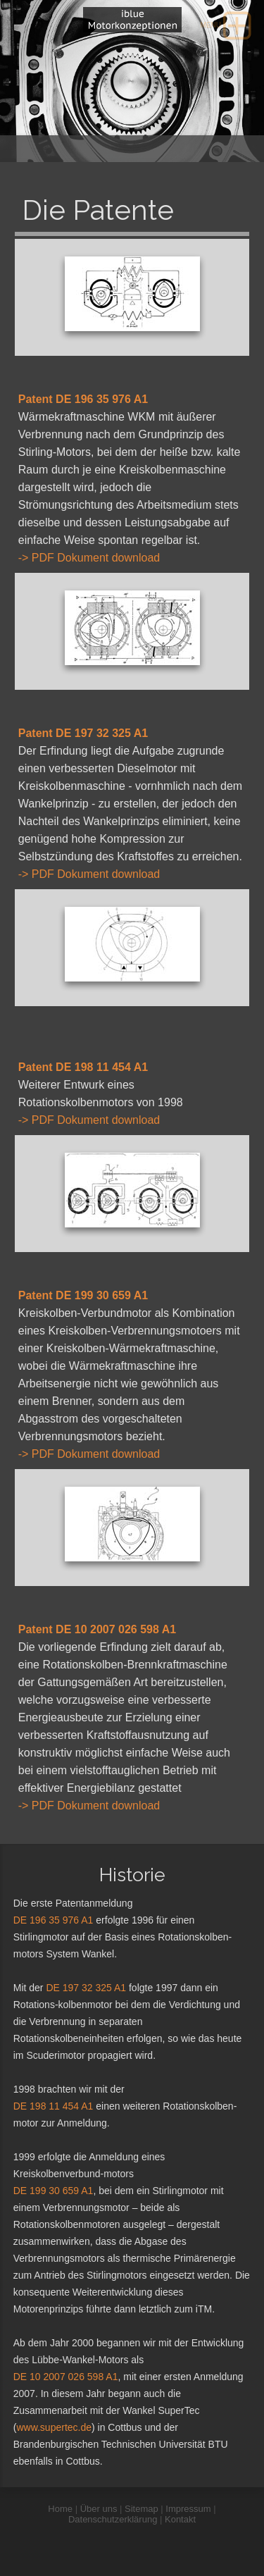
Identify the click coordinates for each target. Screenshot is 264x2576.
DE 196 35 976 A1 (53, 1920)
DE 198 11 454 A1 (53, 2106)
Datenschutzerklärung (112, 2519)
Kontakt (180, 2519)
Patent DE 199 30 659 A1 (83, 1295)
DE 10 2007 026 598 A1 (65, 2376)
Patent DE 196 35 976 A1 (83, 399)
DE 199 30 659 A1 (53, 2190)
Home (60, 2508)
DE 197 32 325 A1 (86, 1987)
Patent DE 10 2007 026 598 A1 (97, 1629)
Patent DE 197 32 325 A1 (83, 733)
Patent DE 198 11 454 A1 (83, 1067)
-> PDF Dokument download (89, 558)
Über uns (99, 2508)
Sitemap (141, 2508)
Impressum (187, 2508)
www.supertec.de (54, 2427)
